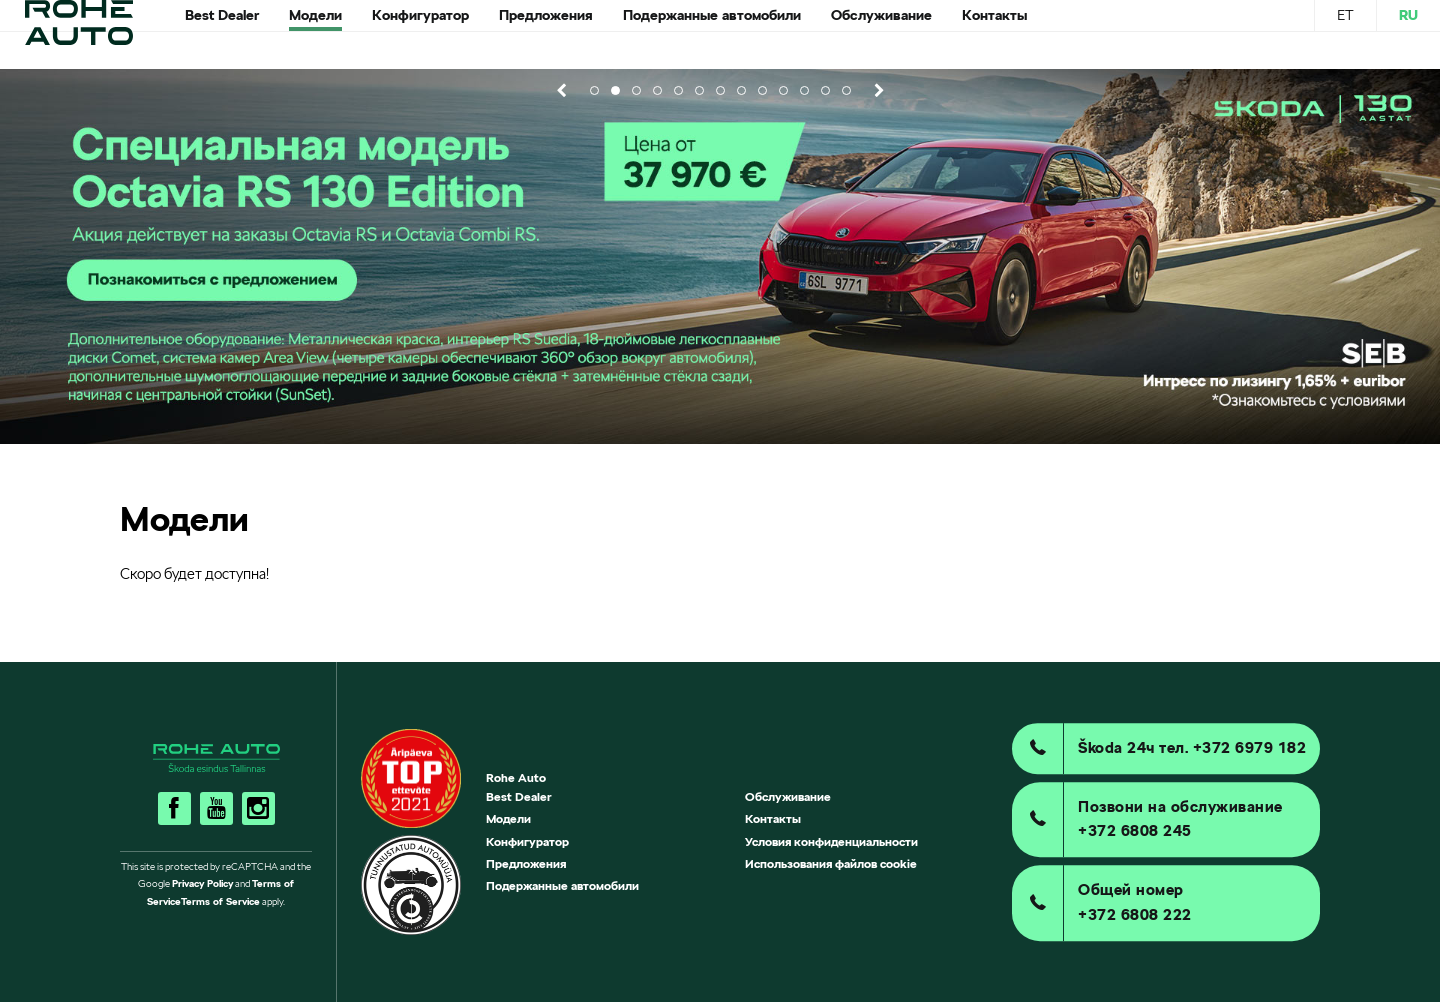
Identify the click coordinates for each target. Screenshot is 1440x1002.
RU (1408, 34)
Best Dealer (519, 796)
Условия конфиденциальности (831, 841)
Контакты (773, 818)
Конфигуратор (527, 841)
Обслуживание (788, 796)
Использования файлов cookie (831, 863)
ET (1345, 34)
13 (846, 90)
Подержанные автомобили (562, 885)
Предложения (526, 863)
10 (783, 90)
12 (825, 90)
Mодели (508, 818)
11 (804, 90)
